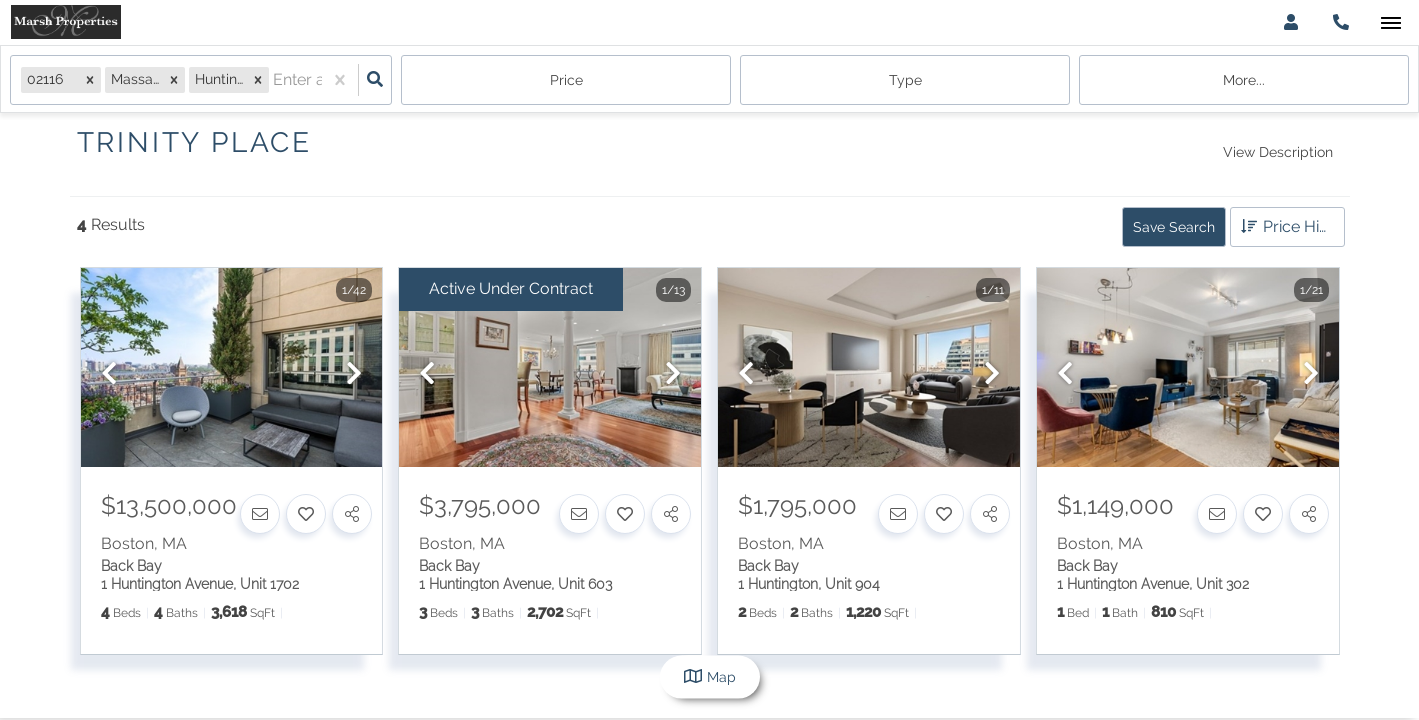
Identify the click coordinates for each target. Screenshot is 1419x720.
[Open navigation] (1390, 23)
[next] (354, 374)
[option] (232, 368)
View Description (1278, 152)
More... (1244, 80)
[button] (90, 79)
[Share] (352, 514)
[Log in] (1290, 22)
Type (905, 80)
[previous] (109, 374)
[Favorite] (306, 514)
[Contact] (260, 514)
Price (566, 80)
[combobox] (275, 80)
